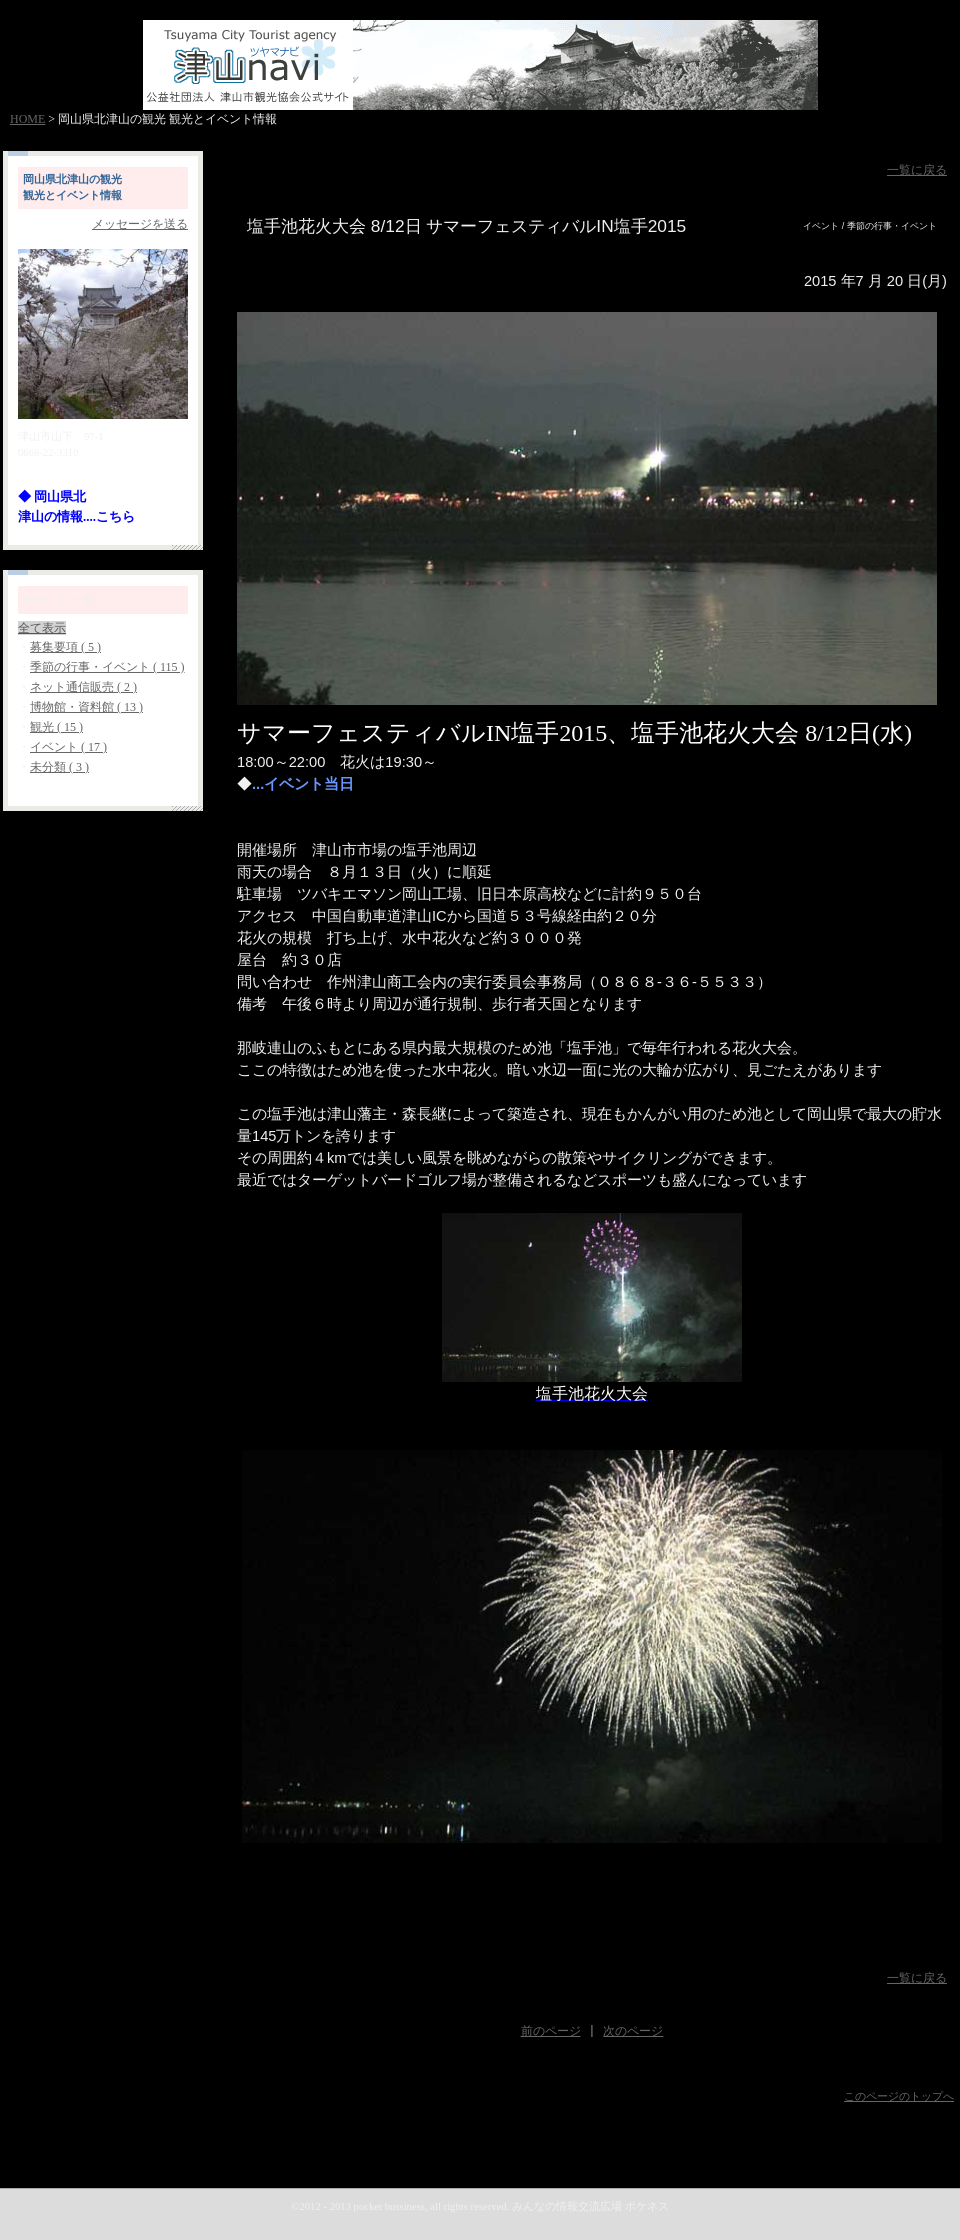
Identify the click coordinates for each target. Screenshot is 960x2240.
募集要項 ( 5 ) (65, 647)
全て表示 (42, 628)
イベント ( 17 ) (68, 747)
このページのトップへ (899, 2096)
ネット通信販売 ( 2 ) (83, 687)
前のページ (551, 2031)
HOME (27, 119)
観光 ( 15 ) (56, 727)
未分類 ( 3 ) (59, 767)
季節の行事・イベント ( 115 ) (107, 667)
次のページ (633, 2031)
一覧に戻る (917, 170)
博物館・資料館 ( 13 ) (86, 707)
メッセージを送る (140, 224)
